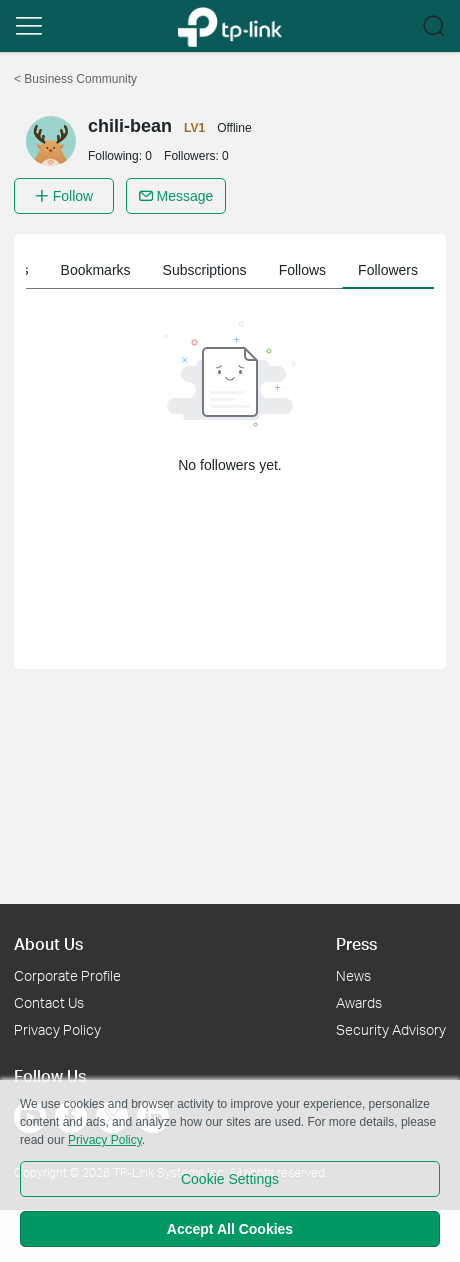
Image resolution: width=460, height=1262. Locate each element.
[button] (29, 26)
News (353, 975)
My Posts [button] (211, 270)
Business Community (75, 79)
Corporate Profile (67, 975)
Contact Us (49, 1002)
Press (356, 943)
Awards (359, 1002)
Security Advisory (391, 1029)
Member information (88, 270)
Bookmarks (307, 270)
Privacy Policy (57, 1029)
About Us (48, 943)
